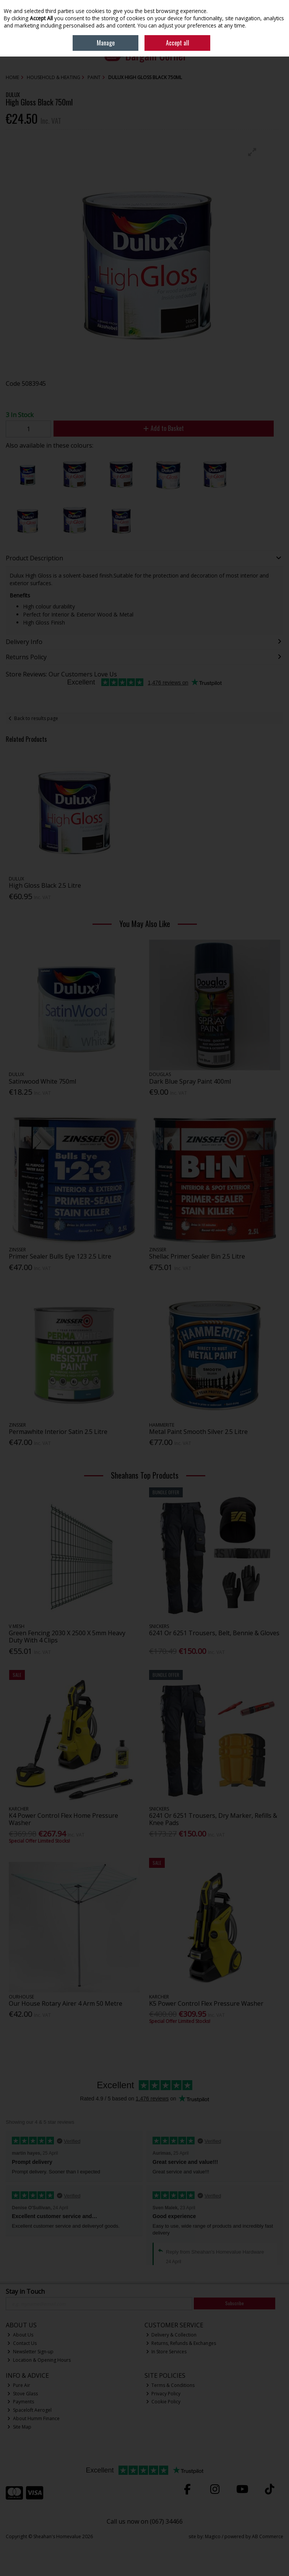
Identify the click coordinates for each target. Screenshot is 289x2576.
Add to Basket (163, 428)
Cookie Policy (163, 2401)
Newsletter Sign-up (30, 2351)
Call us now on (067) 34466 (145, 2521)
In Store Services (166, 2351)
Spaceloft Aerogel (29, 2410)
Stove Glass (22, 2393)
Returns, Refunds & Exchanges (181, 2343)
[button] (252, 152)
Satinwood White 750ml (42, 1081)
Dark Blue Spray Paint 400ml (190, 1081)
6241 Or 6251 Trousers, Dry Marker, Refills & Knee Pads (213, 1819)
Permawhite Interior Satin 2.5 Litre (58, 1431)
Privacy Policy (163, 2393)
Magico (213, 2536)
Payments (20, 2401)
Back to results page (36, 718)
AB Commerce (267, 2536)
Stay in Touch (25, 2292)
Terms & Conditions (170, 2385)
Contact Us (22, 2343)
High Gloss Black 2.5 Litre (45, 885)
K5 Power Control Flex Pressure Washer (206, 2003)
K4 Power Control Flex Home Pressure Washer (63, 1819)
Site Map (19, 2427)
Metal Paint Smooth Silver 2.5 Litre (198, 1431)
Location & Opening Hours (39, 2360)
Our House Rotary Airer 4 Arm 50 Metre (65, 2003)
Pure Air (18, 2385)
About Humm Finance (33, 2418)
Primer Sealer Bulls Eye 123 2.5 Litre (60, 1256)
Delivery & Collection (171, 2335)
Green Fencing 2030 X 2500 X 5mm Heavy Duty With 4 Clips (67, 1636)
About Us (20, 2335)
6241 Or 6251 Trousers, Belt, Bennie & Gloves (214, 1633)
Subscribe (234, 2303)
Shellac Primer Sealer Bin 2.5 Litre (197, 1256)
